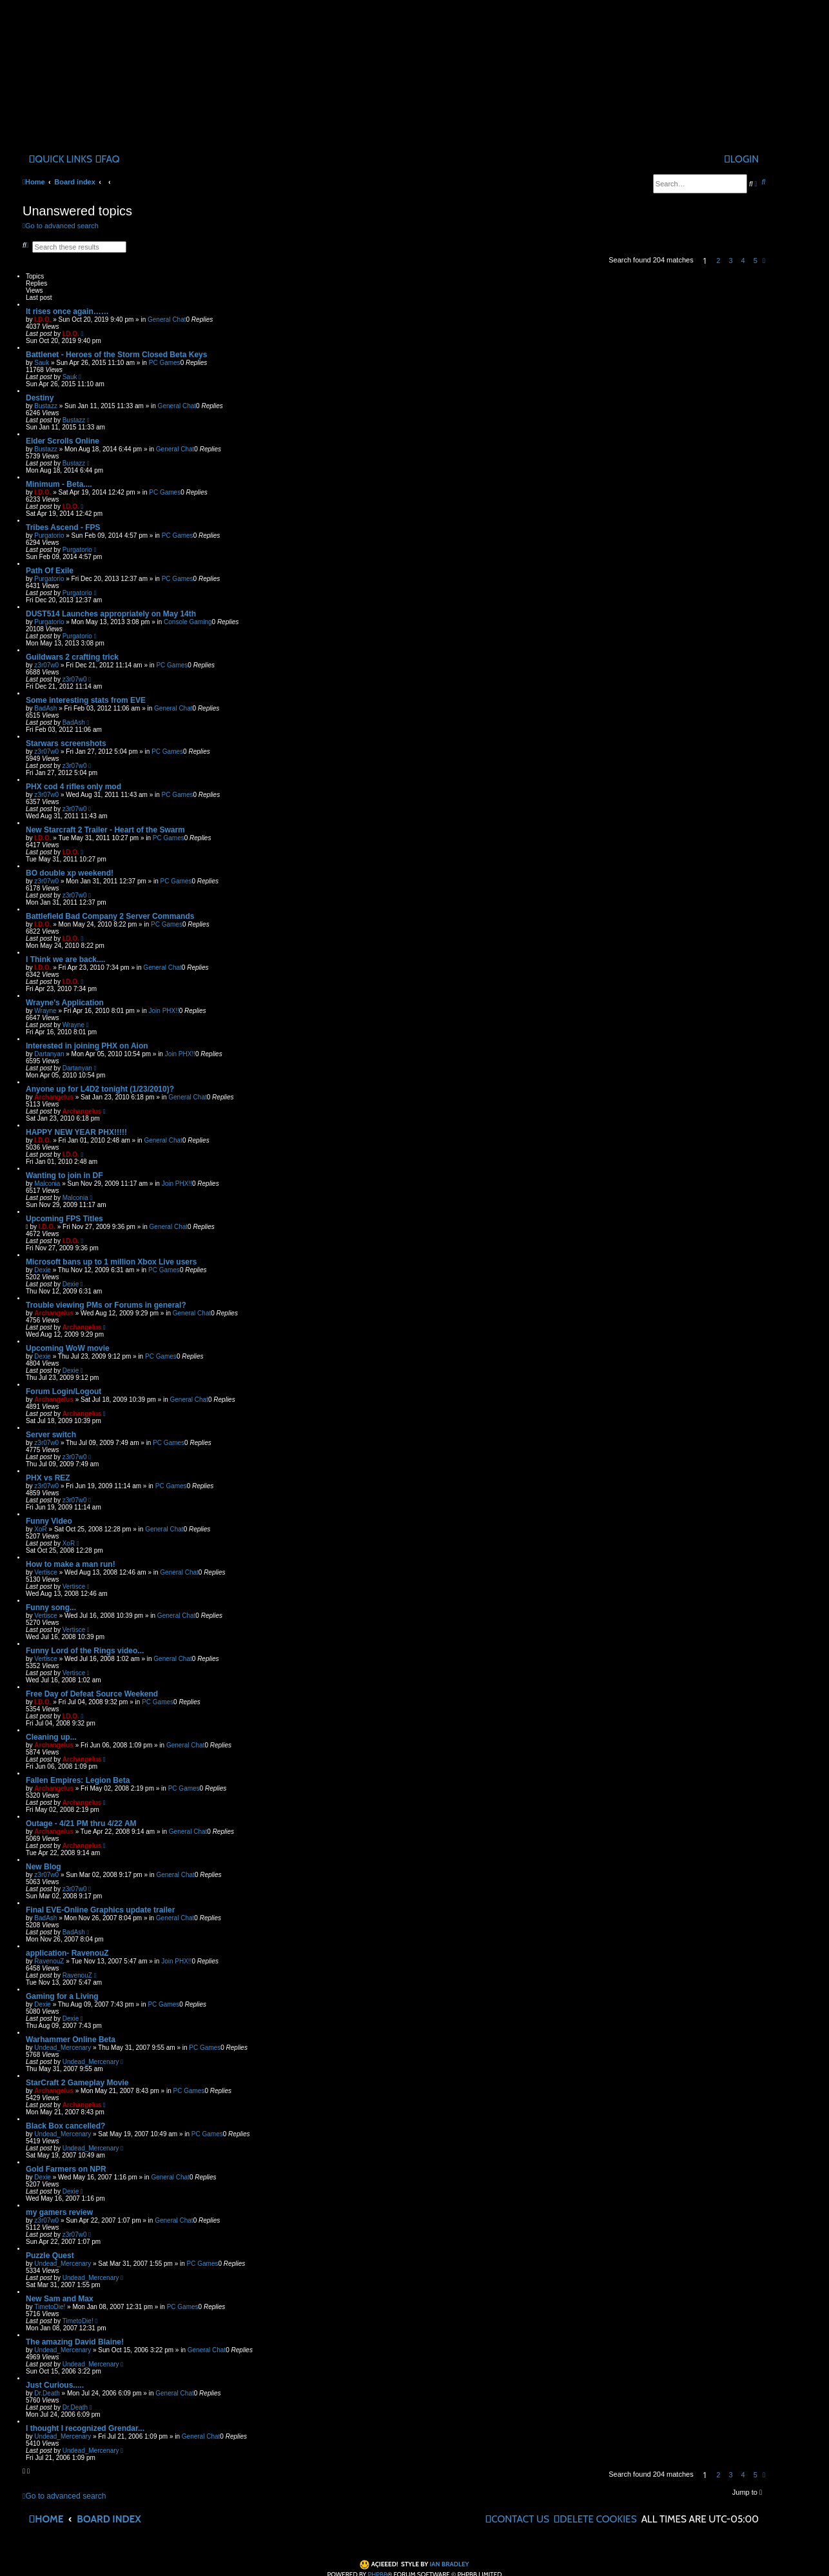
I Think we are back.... (65, 959)
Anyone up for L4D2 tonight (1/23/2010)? (100, 1089)
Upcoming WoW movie (68, 1348)
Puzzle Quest (50, 2255)
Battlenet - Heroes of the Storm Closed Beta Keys (116, 354)
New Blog (43, 1866)
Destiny (40, 397)
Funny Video (49, 1521)
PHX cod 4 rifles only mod (73, 786)
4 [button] (743, 260)
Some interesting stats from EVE (86, 700)
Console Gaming (187, 621)
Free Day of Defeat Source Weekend (92, 1693)
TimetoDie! (49, 2306)
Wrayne (45, 1010)
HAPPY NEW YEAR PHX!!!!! (76, 1132)
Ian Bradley (449, 2564)
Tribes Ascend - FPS (63, 527)
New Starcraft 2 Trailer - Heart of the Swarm (105, 829)
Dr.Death (46, 2393)
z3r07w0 (46, 665)
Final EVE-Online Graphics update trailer (100, 1909)
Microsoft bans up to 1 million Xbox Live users (111, 1261)
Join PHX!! (164, 1010)
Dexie (42, 1269)
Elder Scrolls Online (62, 441)
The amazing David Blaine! (75, 2341)
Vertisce (45, 1572)
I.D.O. (42, 319)
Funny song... (51, 1607)
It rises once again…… (67, 311)
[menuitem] (107, 159)
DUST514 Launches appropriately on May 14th (111, 613)
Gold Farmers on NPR (66, 2169)
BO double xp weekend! (69, 873)
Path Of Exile (49, 570)
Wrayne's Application (65, 1002)
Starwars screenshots (66, 743)
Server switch (51, 1434)
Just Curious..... (55, 2385)
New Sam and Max (59, 2298)
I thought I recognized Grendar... (85, 2428)
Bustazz (45, 405)
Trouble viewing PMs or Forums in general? (106, 1305)
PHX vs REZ (48, 1477)
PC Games (164, 362)
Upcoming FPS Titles (64, 1218)
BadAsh (45, 708)
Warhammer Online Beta (70, 2039)
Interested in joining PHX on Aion (87, 1045)
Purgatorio (49, 535)
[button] (764, 260)
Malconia (47, 1183)
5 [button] (755, 260)
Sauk (41, 362)
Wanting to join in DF (64, 1175)
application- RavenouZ (67, 1953)
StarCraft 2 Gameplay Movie (77, 2082)
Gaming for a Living (62, 1996)
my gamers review (59, 2212)
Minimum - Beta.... (59, 484)
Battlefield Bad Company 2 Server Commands (110, 916)
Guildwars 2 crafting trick (72, 657)
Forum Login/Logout (63, 1391)
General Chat (167, 319)
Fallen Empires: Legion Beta (78, 1780)
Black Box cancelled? (65, 2125)
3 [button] (730, 260)
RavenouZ (49, 1961)
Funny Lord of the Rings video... (85, 1650)
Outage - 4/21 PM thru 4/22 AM (81, 1823)
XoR (40, 1529)
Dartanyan (49, 1053)
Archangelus (53, 1097)
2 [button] (718, 260)
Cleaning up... (51, 1737)
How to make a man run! (70, 1564)
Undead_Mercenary (62, 2047)
